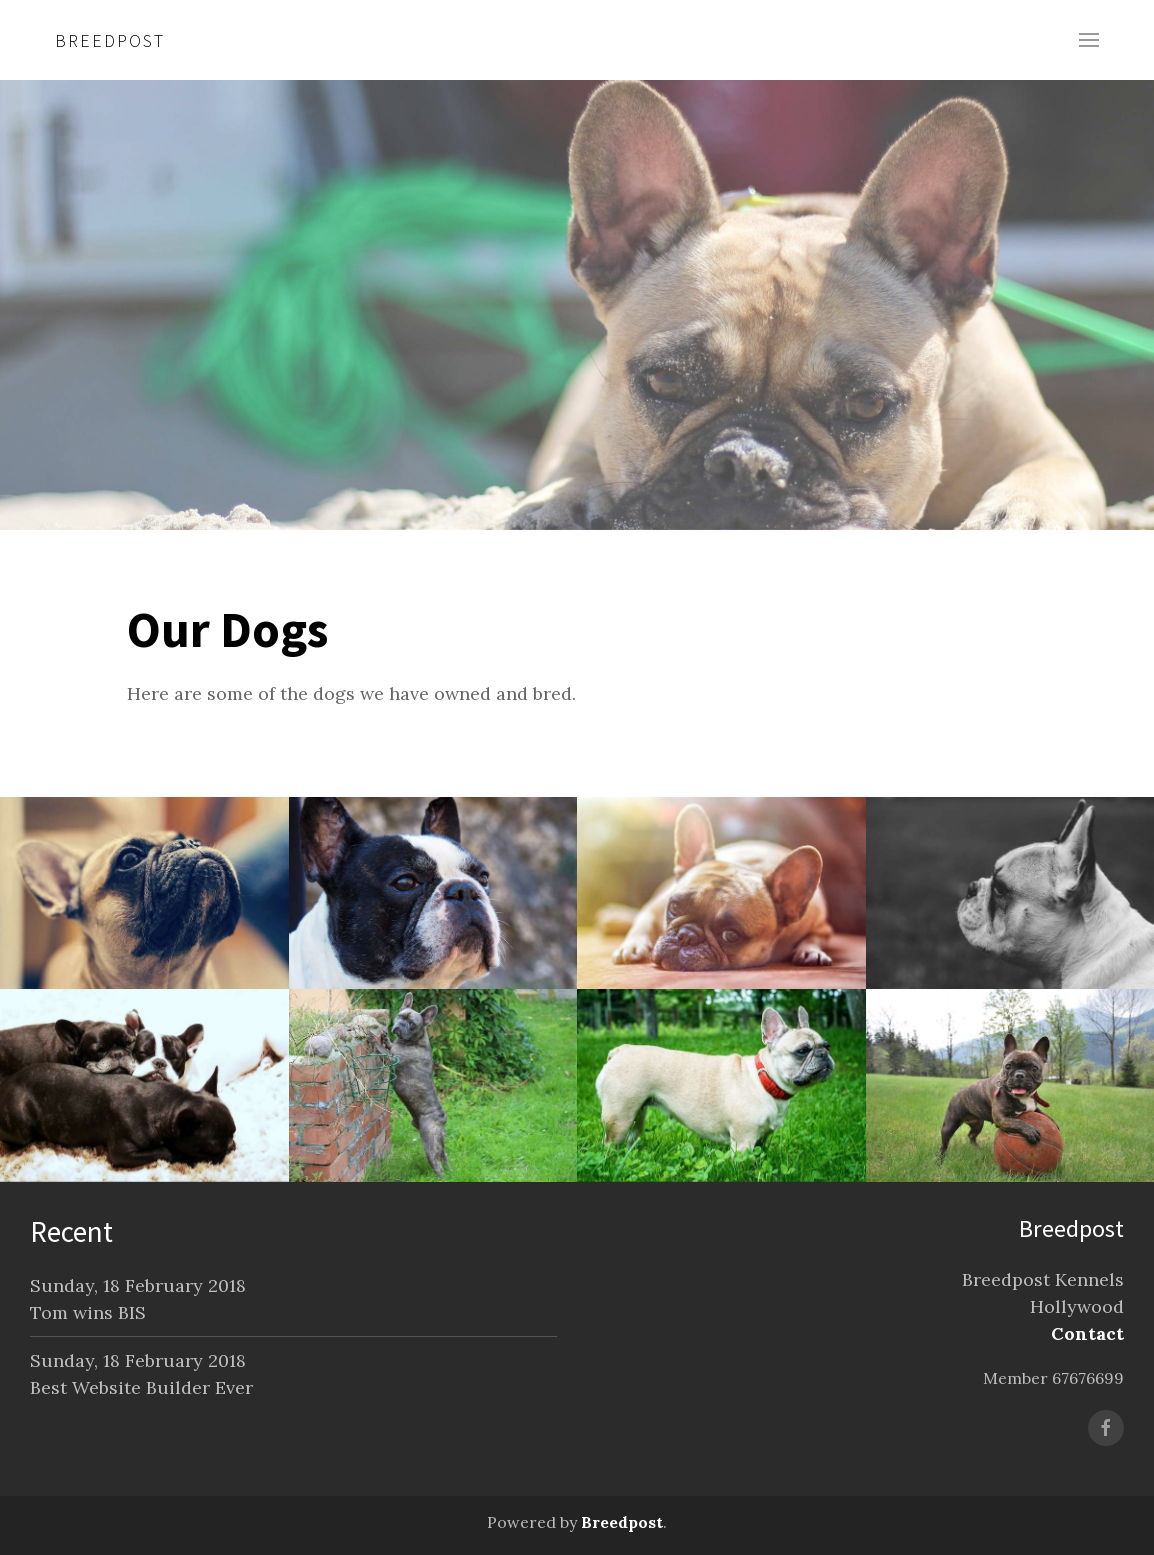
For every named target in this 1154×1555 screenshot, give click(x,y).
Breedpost (110, 40)
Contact (1087, 1333)
